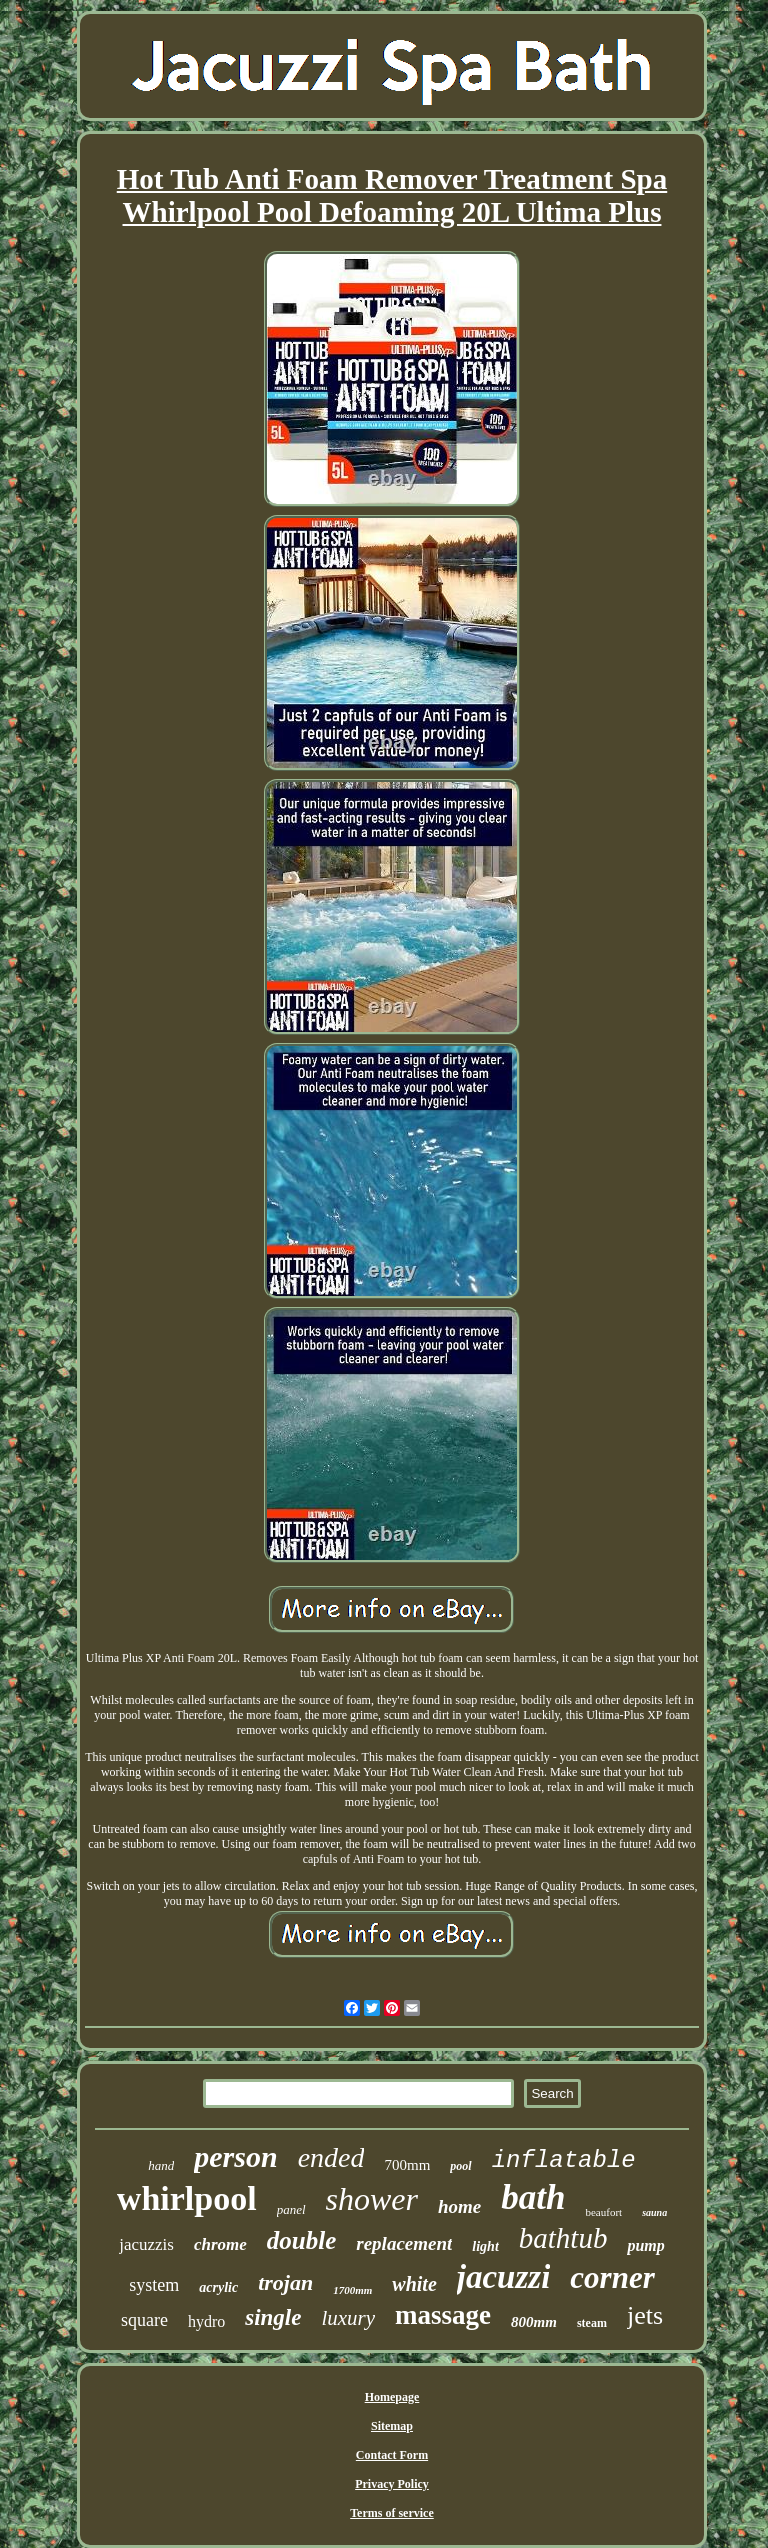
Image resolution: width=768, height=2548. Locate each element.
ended (331, 2157)
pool (460, 2166)
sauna (654, 2212)
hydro (206, 2321)
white (414, 2284)
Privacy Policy (392, 2484)
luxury (348, 2318)
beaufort (603, 2212)
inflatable (564, 2160)
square (144, 2320)
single (273, 2317)
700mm (407, 2165)
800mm (534, 2322)
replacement (404, 2243)
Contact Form (392, 2455)
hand (161, 2165)
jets (645, 2315)
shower (372, 2199)
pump (645, 2245)
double (301, 2240)
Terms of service (392, 2513)
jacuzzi (504, 2277)
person (235, 2156)
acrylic (218, 2287)
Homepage (392, 2397)
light (485, 2246)
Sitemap (392, 2426)
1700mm (352, 2290)
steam (592, 2323)
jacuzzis (146, 2244)
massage (443, 2315)
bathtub (563, 2238)
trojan (285, 2282)
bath (533, 2197)
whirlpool (187, 2198)
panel (291, 2209)
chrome (220, 2244)
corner (612, 2277)
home (459, 2206)
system (154, 2285)
